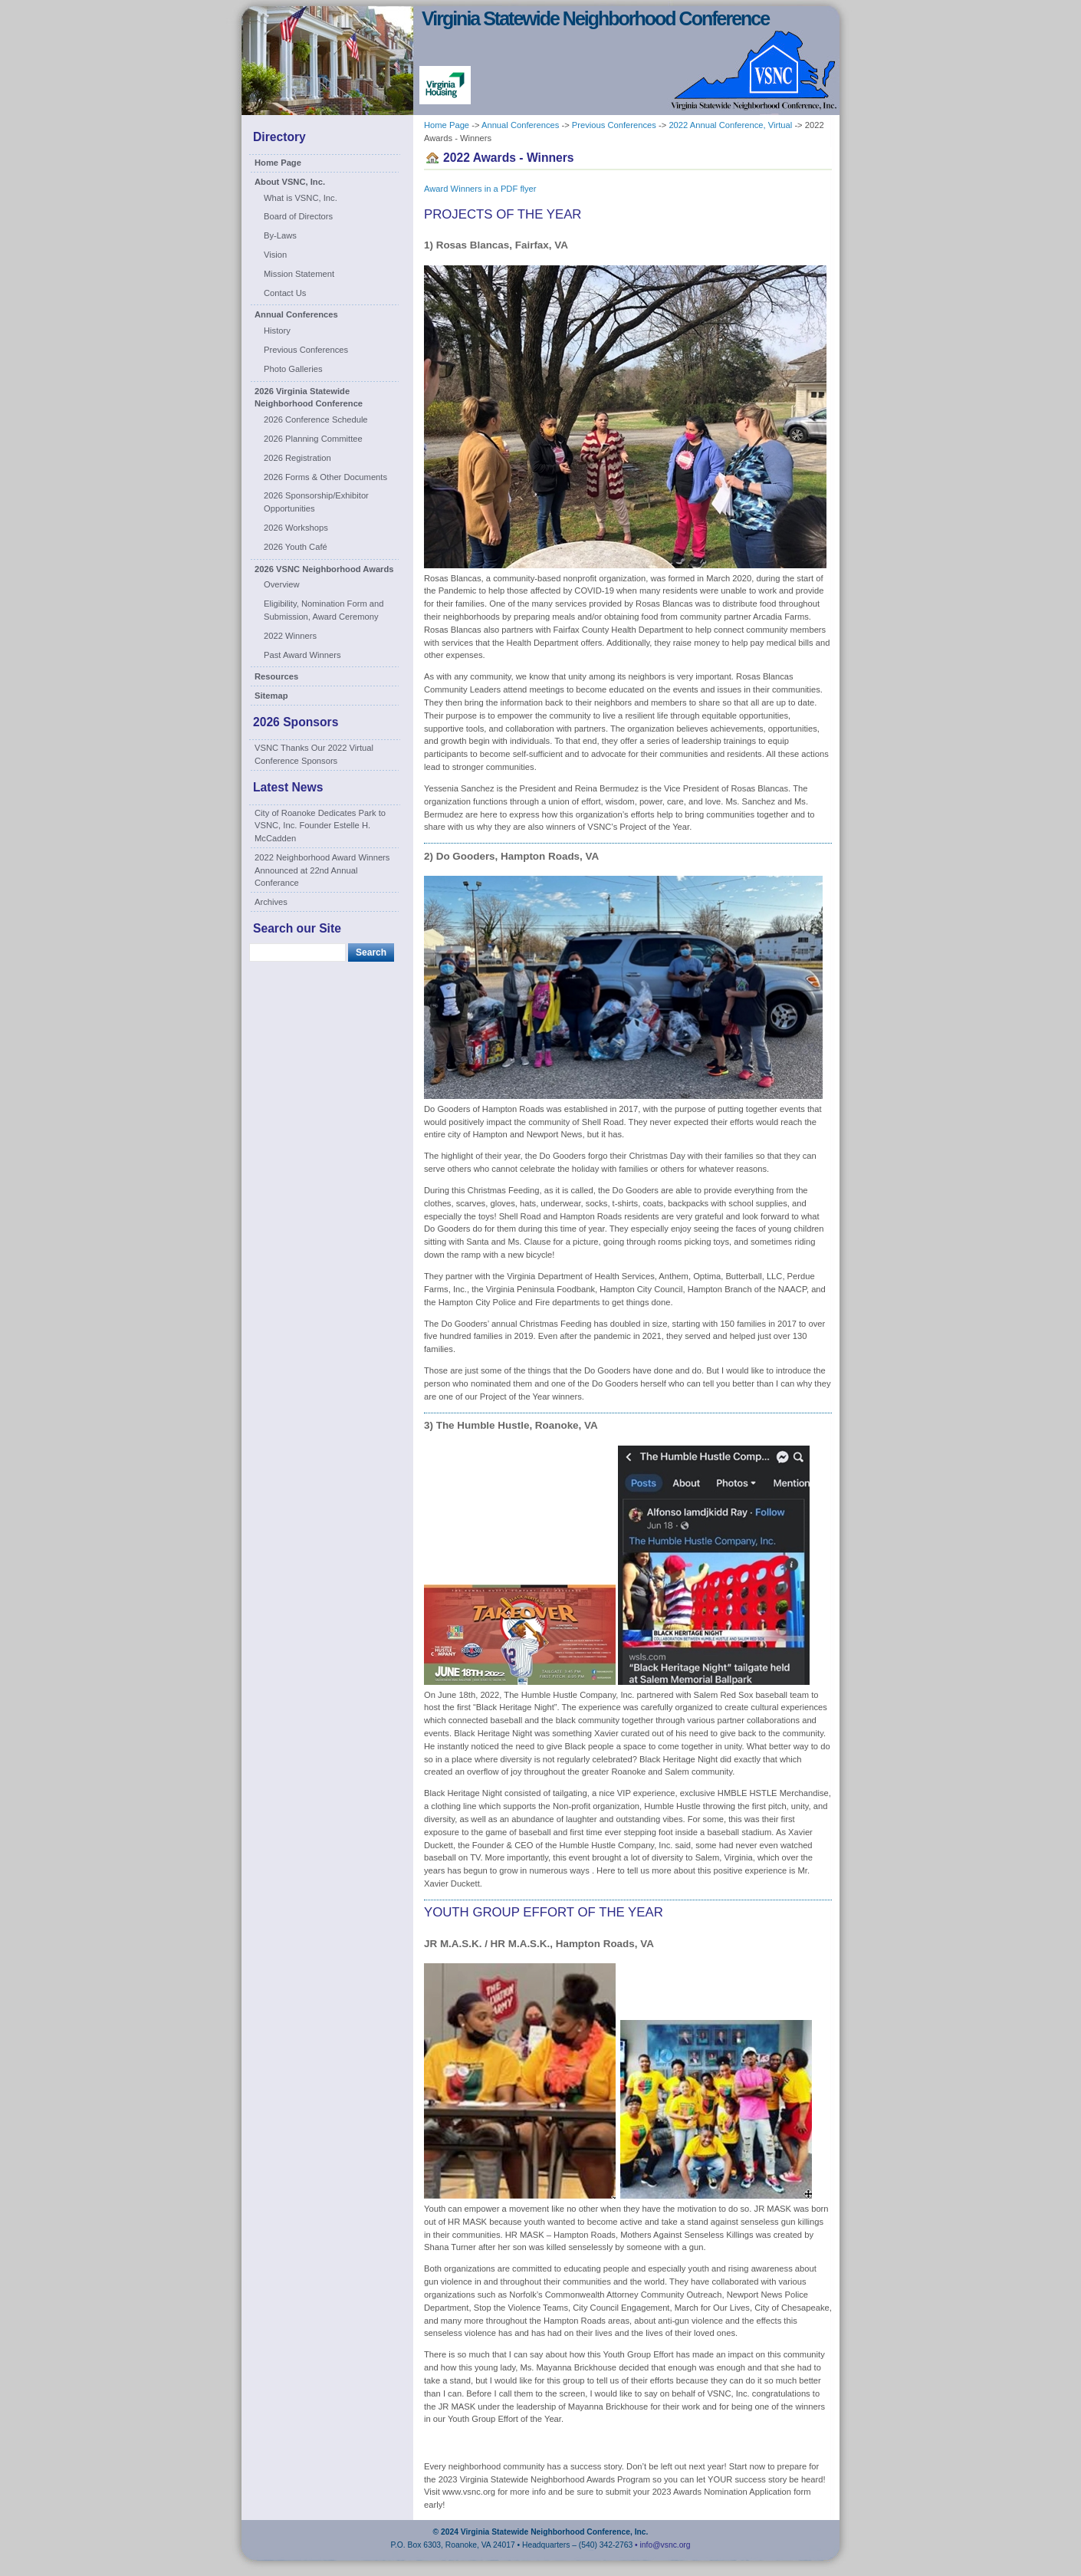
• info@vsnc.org (662, 2545)
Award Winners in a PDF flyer (480, 188)
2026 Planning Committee (313, 438)
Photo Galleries (293, 368)
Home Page (278, 162)
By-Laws (280, 235)
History (277, 330)
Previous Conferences (306, 349)
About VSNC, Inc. (290, 181)
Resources (276, 676)
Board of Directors (298, 216)
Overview (282, 584)
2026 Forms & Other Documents (325, 477)
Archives (271, 901)
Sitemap (271, 695)
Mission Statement (299, 273)
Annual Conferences (296, 314)
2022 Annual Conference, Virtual (730, 125)
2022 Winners (290, 635)
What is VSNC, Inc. (300, 197)
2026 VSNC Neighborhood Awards (324, 569)
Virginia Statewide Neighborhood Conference (595, 18)
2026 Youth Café (295, 546)
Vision (275, 254)
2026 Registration (297, 457)
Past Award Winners (302, 655)
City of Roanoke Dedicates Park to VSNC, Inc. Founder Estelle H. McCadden (320, 826)
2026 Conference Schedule (316, 419)
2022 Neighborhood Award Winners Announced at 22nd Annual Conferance (322, 870)
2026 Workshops (296, 527)
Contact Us (285, 293)
